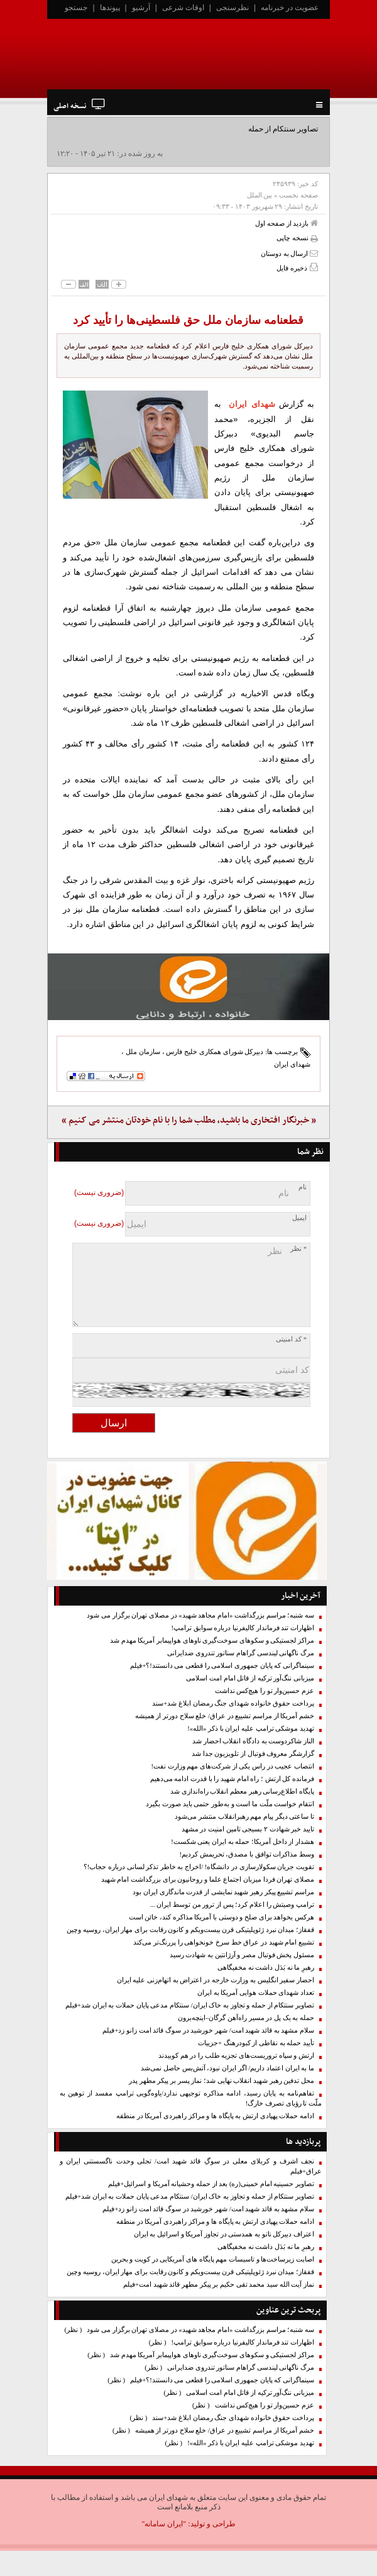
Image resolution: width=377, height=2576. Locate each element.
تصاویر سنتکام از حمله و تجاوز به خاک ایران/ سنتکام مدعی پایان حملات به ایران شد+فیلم (189, 2005)
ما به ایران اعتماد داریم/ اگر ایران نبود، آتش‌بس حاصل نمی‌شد (227, 2068)
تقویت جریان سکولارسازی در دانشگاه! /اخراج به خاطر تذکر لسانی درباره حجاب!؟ (199, 1866)
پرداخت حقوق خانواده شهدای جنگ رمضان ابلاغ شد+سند (233, 1703)
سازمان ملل (143, 1051)
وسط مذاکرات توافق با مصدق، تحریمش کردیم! (246, 1854)
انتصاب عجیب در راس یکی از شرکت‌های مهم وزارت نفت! (232, 1766)
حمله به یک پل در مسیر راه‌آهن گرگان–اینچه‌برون (246, 2017)
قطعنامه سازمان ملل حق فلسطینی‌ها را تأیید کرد (188, 320)
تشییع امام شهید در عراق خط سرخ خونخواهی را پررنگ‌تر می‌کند (223, 1942)
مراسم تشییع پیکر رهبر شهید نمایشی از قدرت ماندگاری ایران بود (223, 1892)
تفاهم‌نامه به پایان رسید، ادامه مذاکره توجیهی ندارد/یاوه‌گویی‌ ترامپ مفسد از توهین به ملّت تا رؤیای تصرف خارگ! (191, 2098)
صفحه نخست (298, 195)
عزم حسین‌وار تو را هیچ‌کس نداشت (264, 1690)
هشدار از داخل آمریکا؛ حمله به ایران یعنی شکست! (242, 1841)
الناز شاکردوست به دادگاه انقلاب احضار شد (253, 1741)
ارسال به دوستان (289, 253)
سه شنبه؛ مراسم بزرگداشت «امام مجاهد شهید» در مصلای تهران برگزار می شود (200, 1615)
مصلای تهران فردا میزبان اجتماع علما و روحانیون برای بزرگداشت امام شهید (207, 1879)
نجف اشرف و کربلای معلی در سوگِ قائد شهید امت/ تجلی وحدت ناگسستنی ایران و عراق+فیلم (191, 2166)
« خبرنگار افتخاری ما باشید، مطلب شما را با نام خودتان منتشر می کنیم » (189, 1120)
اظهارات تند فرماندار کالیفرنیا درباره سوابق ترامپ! (242, 1627)
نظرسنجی (232, 7)
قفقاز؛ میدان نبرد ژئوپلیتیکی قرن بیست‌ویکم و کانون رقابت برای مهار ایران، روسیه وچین (190, 1929)
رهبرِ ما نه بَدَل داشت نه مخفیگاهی (265, 1967)
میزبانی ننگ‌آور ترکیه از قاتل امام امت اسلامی (250, 1678)
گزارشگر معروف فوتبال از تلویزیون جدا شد (253, 1753)
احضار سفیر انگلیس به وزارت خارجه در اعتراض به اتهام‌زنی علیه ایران (215, 1980)
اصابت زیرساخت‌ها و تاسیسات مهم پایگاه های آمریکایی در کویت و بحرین (212, 2259)
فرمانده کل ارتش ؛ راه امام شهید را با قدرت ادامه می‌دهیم (232, 1778)
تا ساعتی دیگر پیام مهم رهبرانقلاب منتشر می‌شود (244, 1816)
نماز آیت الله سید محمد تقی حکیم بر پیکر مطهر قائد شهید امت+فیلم (218, 2284)
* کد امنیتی (291, 1339)
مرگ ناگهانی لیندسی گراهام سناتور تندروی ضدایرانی (240, 1653)
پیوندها (110, 7)
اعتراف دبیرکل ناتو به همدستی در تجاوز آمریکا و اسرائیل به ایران (224, 2234)
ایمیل (299, 1217)
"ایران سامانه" (163, 2523)
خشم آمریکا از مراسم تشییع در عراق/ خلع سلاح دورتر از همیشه (224, 1716)
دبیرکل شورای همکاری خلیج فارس (214, 1051)
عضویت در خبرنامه (290, 7)
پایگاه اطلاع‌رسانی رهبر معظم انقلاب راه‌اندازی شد (242, 1791)
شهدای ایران (252, 404)
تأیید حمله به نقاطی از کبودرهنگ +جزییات (256, 2043)
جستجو (76, 7)
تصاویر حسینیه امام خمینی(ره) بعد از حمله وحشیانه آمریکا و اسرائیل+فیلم (211, 2183)
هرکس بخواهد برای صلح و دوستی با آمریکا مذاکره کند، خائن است (221, 1917)
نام (302, 1187)
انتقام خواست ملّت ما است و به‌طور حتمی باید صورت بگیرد (230, 1804)
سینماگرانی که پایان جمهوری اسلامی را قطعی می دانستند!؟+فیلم (222, 1665)
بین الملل (260, 195)
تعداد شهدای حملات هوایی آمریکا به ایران (255, 1992)
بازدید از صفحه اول (286, 223)
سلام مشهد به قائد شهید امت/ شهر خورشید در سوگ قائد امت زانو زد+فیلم (208, 2030)
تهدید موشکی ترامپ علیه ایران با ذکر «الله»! (250, 1728)
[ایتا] (188, 986)
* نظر (298, 1248)
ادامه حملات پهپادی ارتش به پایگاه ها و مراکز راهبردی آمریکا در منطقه (215, 2115)
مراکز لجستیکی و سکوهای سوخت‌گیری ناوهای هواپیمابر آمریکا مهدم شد (212, 1640)
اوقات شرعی (183, 7)
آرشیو (141, 7)
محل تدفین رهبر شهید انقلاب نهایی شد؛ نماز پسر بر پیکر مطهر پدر (221, 2080)
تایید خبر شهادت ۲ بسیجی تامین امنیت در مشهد (248, 1829)
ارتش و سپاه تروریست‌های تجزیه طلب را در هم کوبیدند (236, 2055)
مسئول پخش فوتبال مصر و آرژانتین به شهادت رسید (242, 1954)
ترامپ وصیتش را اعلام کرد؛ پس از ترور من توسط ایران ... (232, 1904)
